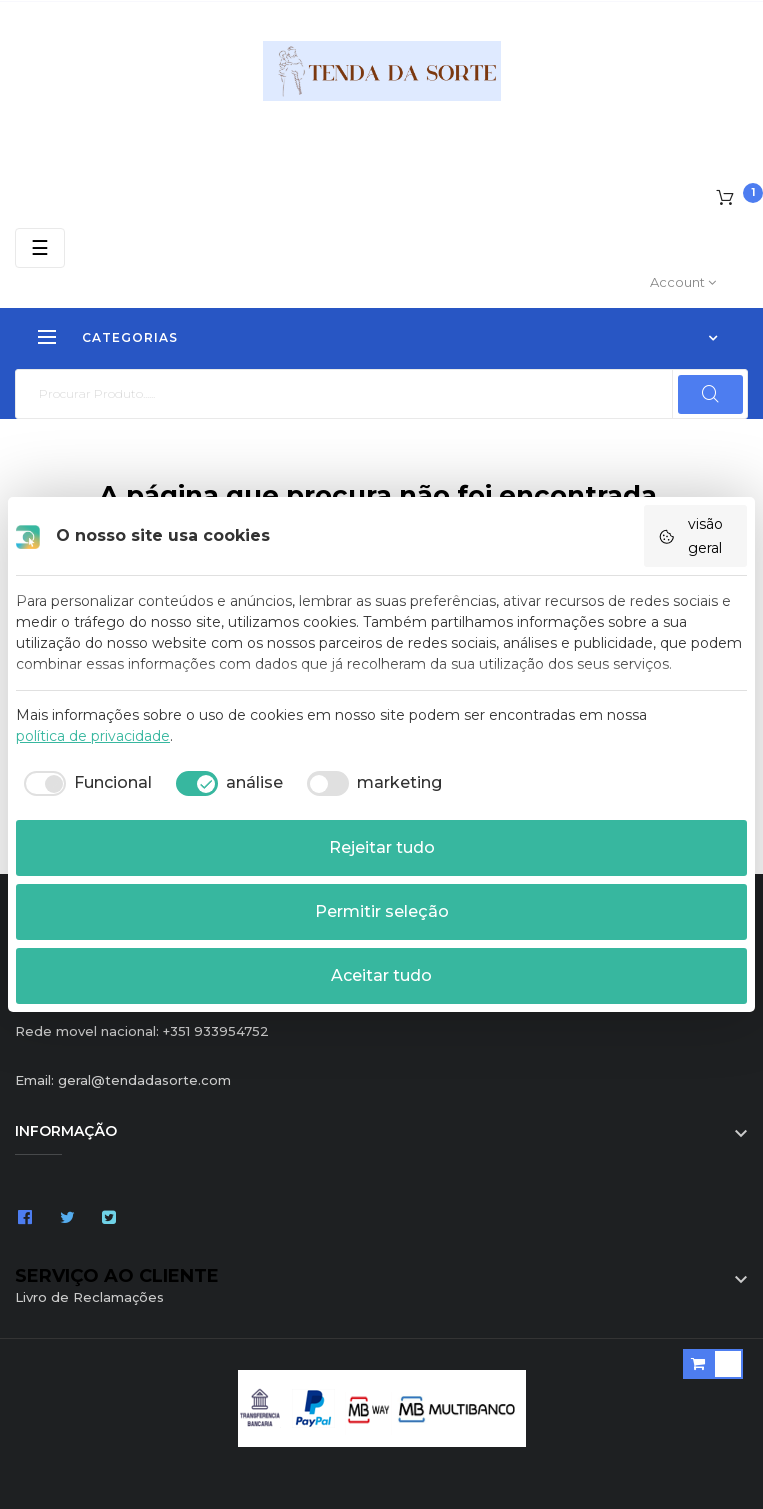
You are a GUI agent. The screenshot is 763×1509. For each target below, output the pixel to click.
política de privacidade (93, 736)
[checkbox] (84, 783)
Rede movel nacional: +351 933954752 (142, 1031)
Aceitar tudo (381, 975)
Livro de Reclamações (89, 1297)
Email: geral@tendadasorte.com (123, 1080)
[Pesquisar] (381, 394)
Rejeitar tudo (382, 847)
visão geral (690, 536)
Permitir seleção (382, 911)
